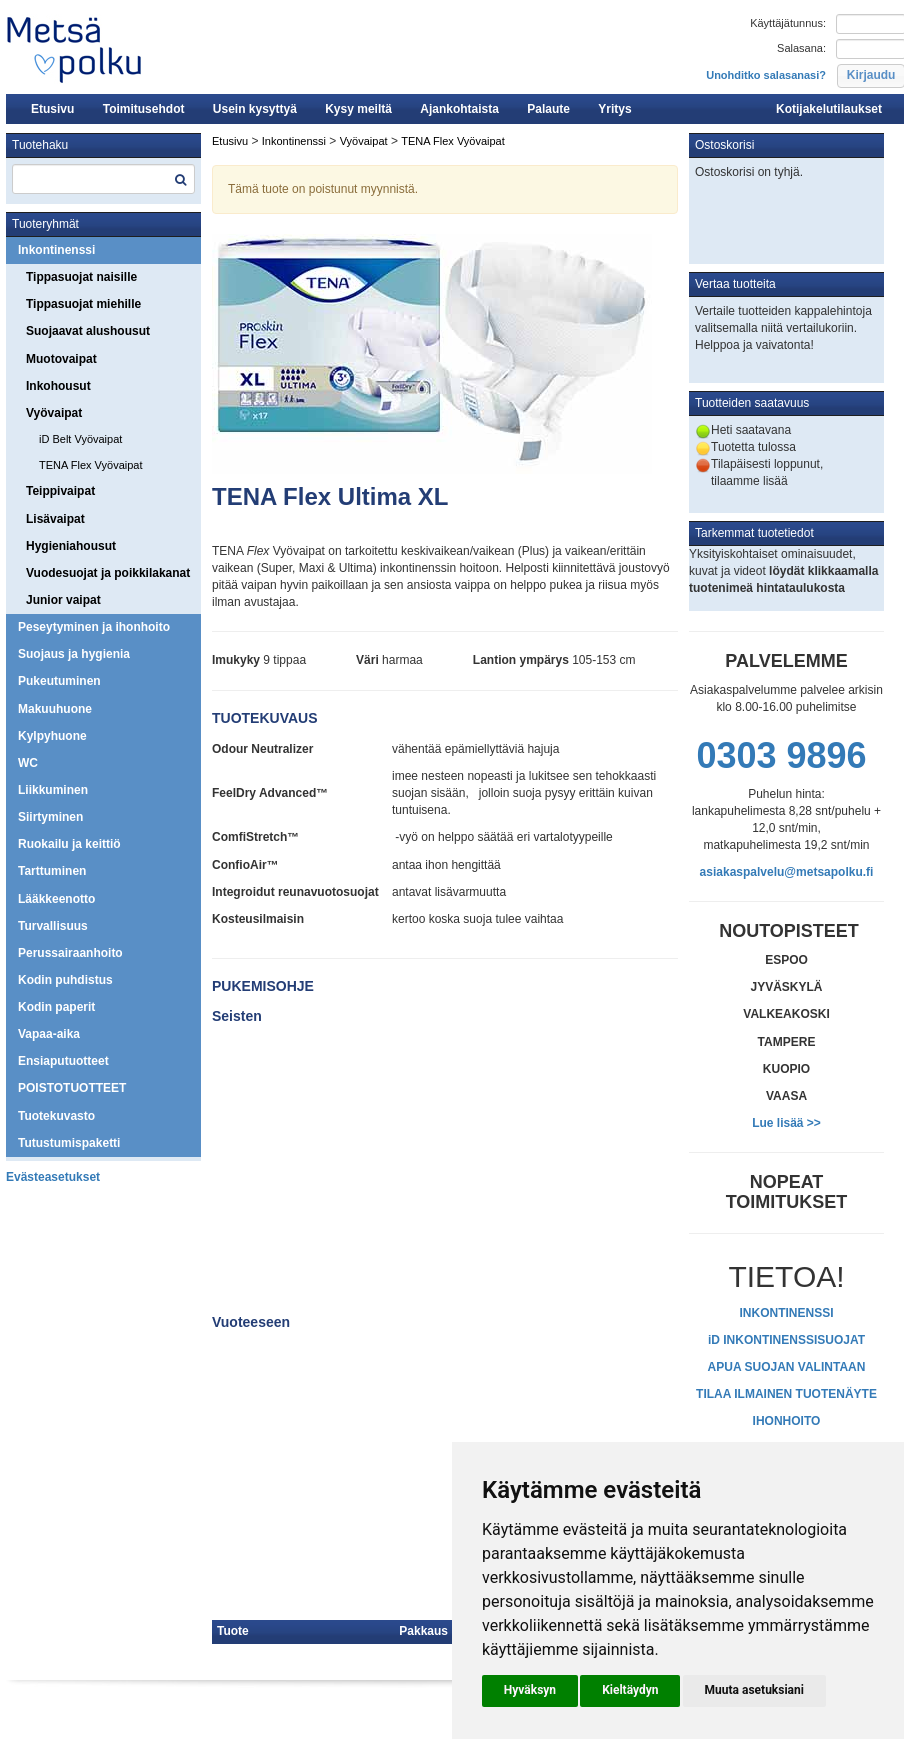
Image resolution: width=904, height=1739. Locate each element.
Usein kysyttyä (255, 109)
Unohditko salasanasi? (766, 75)
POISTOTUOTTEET (72, 1088)
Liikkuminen (53, 790)
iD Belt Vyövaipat (80, 439)
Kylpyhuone (52, 736)
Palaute (548, 109)
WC (28, 763)
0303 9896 (781, 755)
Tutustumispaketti (69, 1143)
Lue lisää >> (786, 1123)
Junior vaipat (63, 600)
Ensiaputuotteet (63, 1061)
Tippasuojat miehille (83, 304)
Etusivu (52, 109)
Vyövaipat (54, 413)
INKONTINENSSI (786, 1313)
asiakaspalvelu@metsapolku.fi (787, 872)
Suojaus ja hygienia (74, 654)
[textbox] (103, 179)
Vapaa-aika (49, 1034)
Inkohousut (58, 386)
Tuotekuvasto (56, 1116)
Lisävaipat (55, 519)
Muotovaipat (61, 359)
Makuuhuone (55, 709)
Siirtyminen (50, 817)
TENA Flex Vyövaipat (91, 465)
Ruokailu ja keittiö (69, 844)
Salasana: (801, 48)
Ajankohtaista (459, 109)
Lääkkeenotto (56, 899)
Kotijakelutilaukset (829, 109)
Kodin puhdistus (65, 980)
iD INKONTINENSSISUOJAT (786, 1340)
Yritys (614, 109)
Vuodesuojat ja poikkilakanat (108, 573)
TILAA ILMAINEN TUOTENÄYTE (786, 1394)
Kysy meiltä (358, 109)
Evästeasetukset (53, 1177)
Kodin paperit (56, 1007)
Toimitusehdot (144, 109)
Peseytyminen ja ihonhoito (94, 627)
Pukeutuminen (59, 681)
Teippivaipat (60, 491)
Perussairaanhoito (70, 953)
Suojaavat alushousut (88, 331)
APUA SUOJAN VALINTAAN (787, 1367)
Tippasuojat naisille (81, 277)
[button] (530, 1691)
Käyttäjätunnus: (788, 23)
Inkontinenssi (56, 250)
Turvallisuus (53, 926)
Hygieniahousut (71, 546)
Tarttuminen (52, 871)
